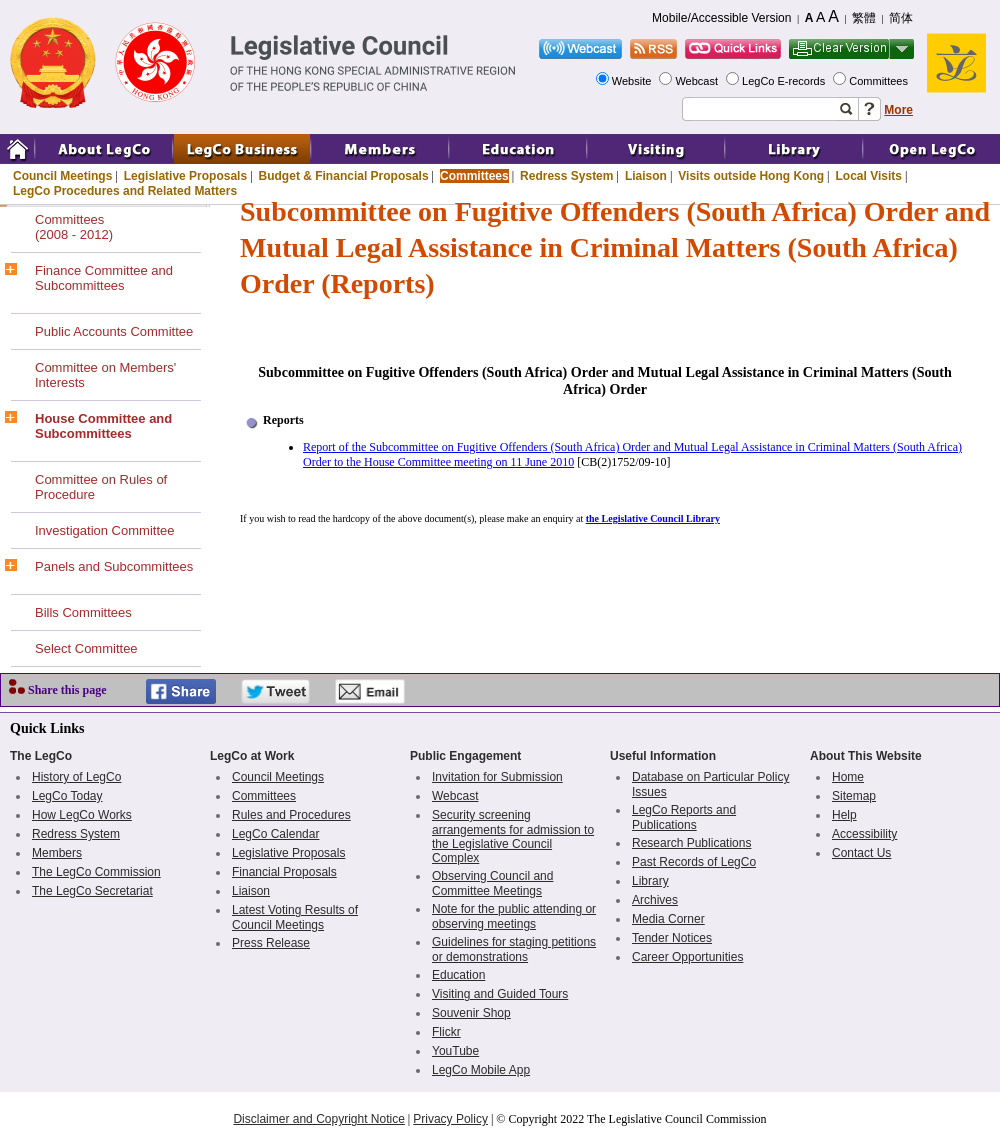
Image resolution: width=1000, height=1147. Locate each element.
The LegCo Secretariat (92, 891)
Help (844, 815)
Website (633, 81)
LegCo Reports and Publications (684, 817)
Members (57, 853)
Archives (655, 900)
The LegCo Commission (96, 872)
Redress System (566, 176)
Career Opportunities (687, 957)
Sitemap (854, 796)
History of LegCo (76, 777)
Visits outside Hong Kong (751, 176)
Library (650, 881)
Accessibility (864, 834)
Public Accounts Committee (114, 331)
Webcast (698, 81)
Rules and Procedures (291, 815)
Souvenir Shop (471, 1013)
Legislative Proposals (185, 176)
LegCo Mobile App (481, 1070)
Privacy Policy (450, 1119)
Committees (880, 81)
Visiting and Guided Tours (500, 994)
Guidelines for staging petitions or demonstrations (514, 949)
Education (458, 975)
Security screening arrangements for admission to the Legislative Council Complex (513, 836)
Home (848, 777)
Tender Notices (672, 938)
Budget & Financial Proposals (344, 176)
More (898, 110)
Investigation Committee (104, 530)
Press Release (271, 943)
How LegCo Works (82, 815)
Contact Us (861, 853)
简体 (901, 18)
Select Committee (86, 648)
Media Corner (668, 919)
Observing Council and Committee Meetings (492, 883)
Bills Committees (83, 612)
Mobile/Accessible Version (721, 18)
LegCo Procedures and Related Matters (125, 191)
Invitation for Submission (497, 777)
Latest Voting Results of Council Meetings (295, 917)
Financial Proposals (284, 872)
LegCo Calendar (275, 834)
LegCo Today (67, 796)
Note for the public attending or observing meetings (514, 916)
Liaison (646, 176)
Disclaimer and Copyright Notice (318, 1119)
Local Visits (868, 176)
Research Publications (691, 843)
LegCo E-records (785, 81)
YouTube (455, 1051)
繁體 (864, 18)
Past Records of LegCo (694, 862)
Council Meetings (62, 176)
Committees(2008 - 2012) (74, 227)
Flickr (446, 1032)
